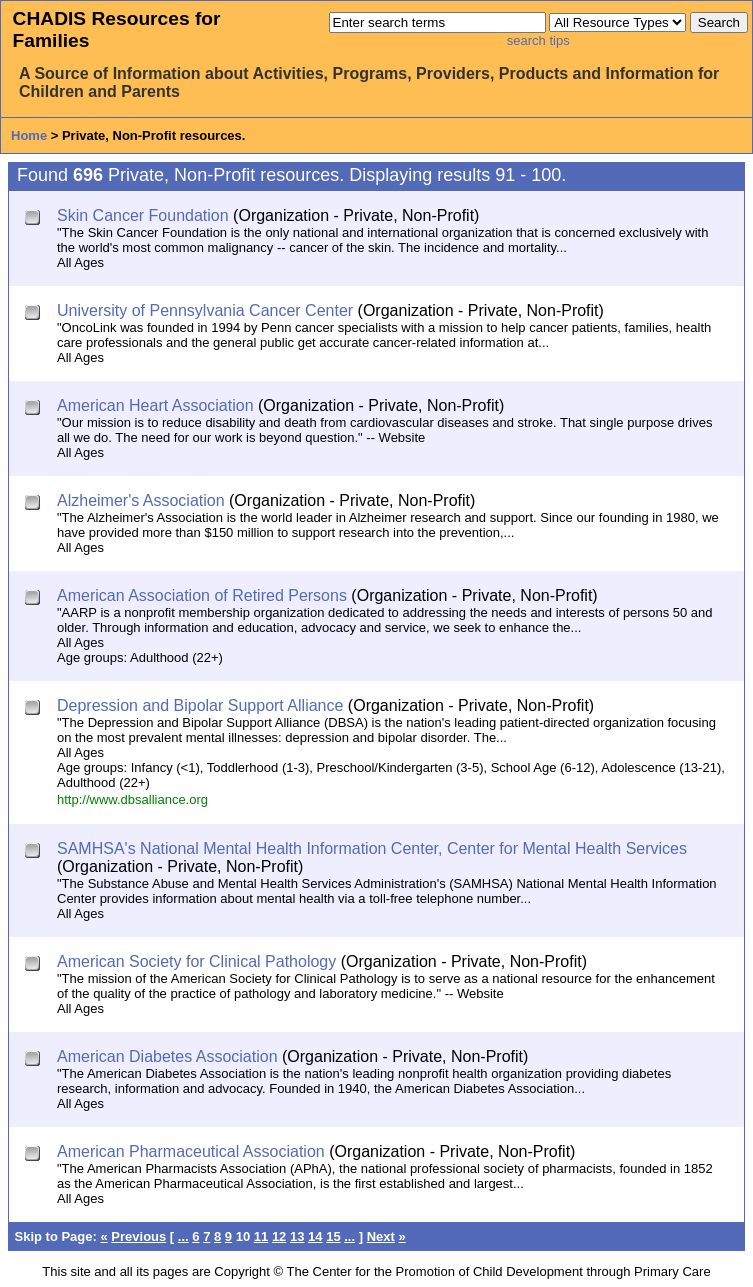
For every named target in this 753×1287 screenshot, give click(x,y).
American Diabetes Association (167, 1056)
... (183, 1236)
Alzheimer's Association (141, 500)
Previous (138, 1236)
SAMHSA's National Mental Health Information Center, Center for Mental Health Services (372, 848)
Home (29, 135)
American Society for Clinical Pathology (196, 961)
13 (297, 1236)
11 (261, 1236)
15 (333, 1236)
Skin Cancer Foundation (143, 215)
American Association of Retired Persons (202, 595)
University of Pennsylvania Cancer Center (205, 310)
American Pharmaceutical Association (191, 1151)
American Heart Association (155, 405)
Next (381, 1236)
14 (315, 1236)
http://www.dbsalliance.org (132, 799)
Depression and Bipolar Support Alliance (200, 705)
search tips (538, 40)
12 (279, 1236)
